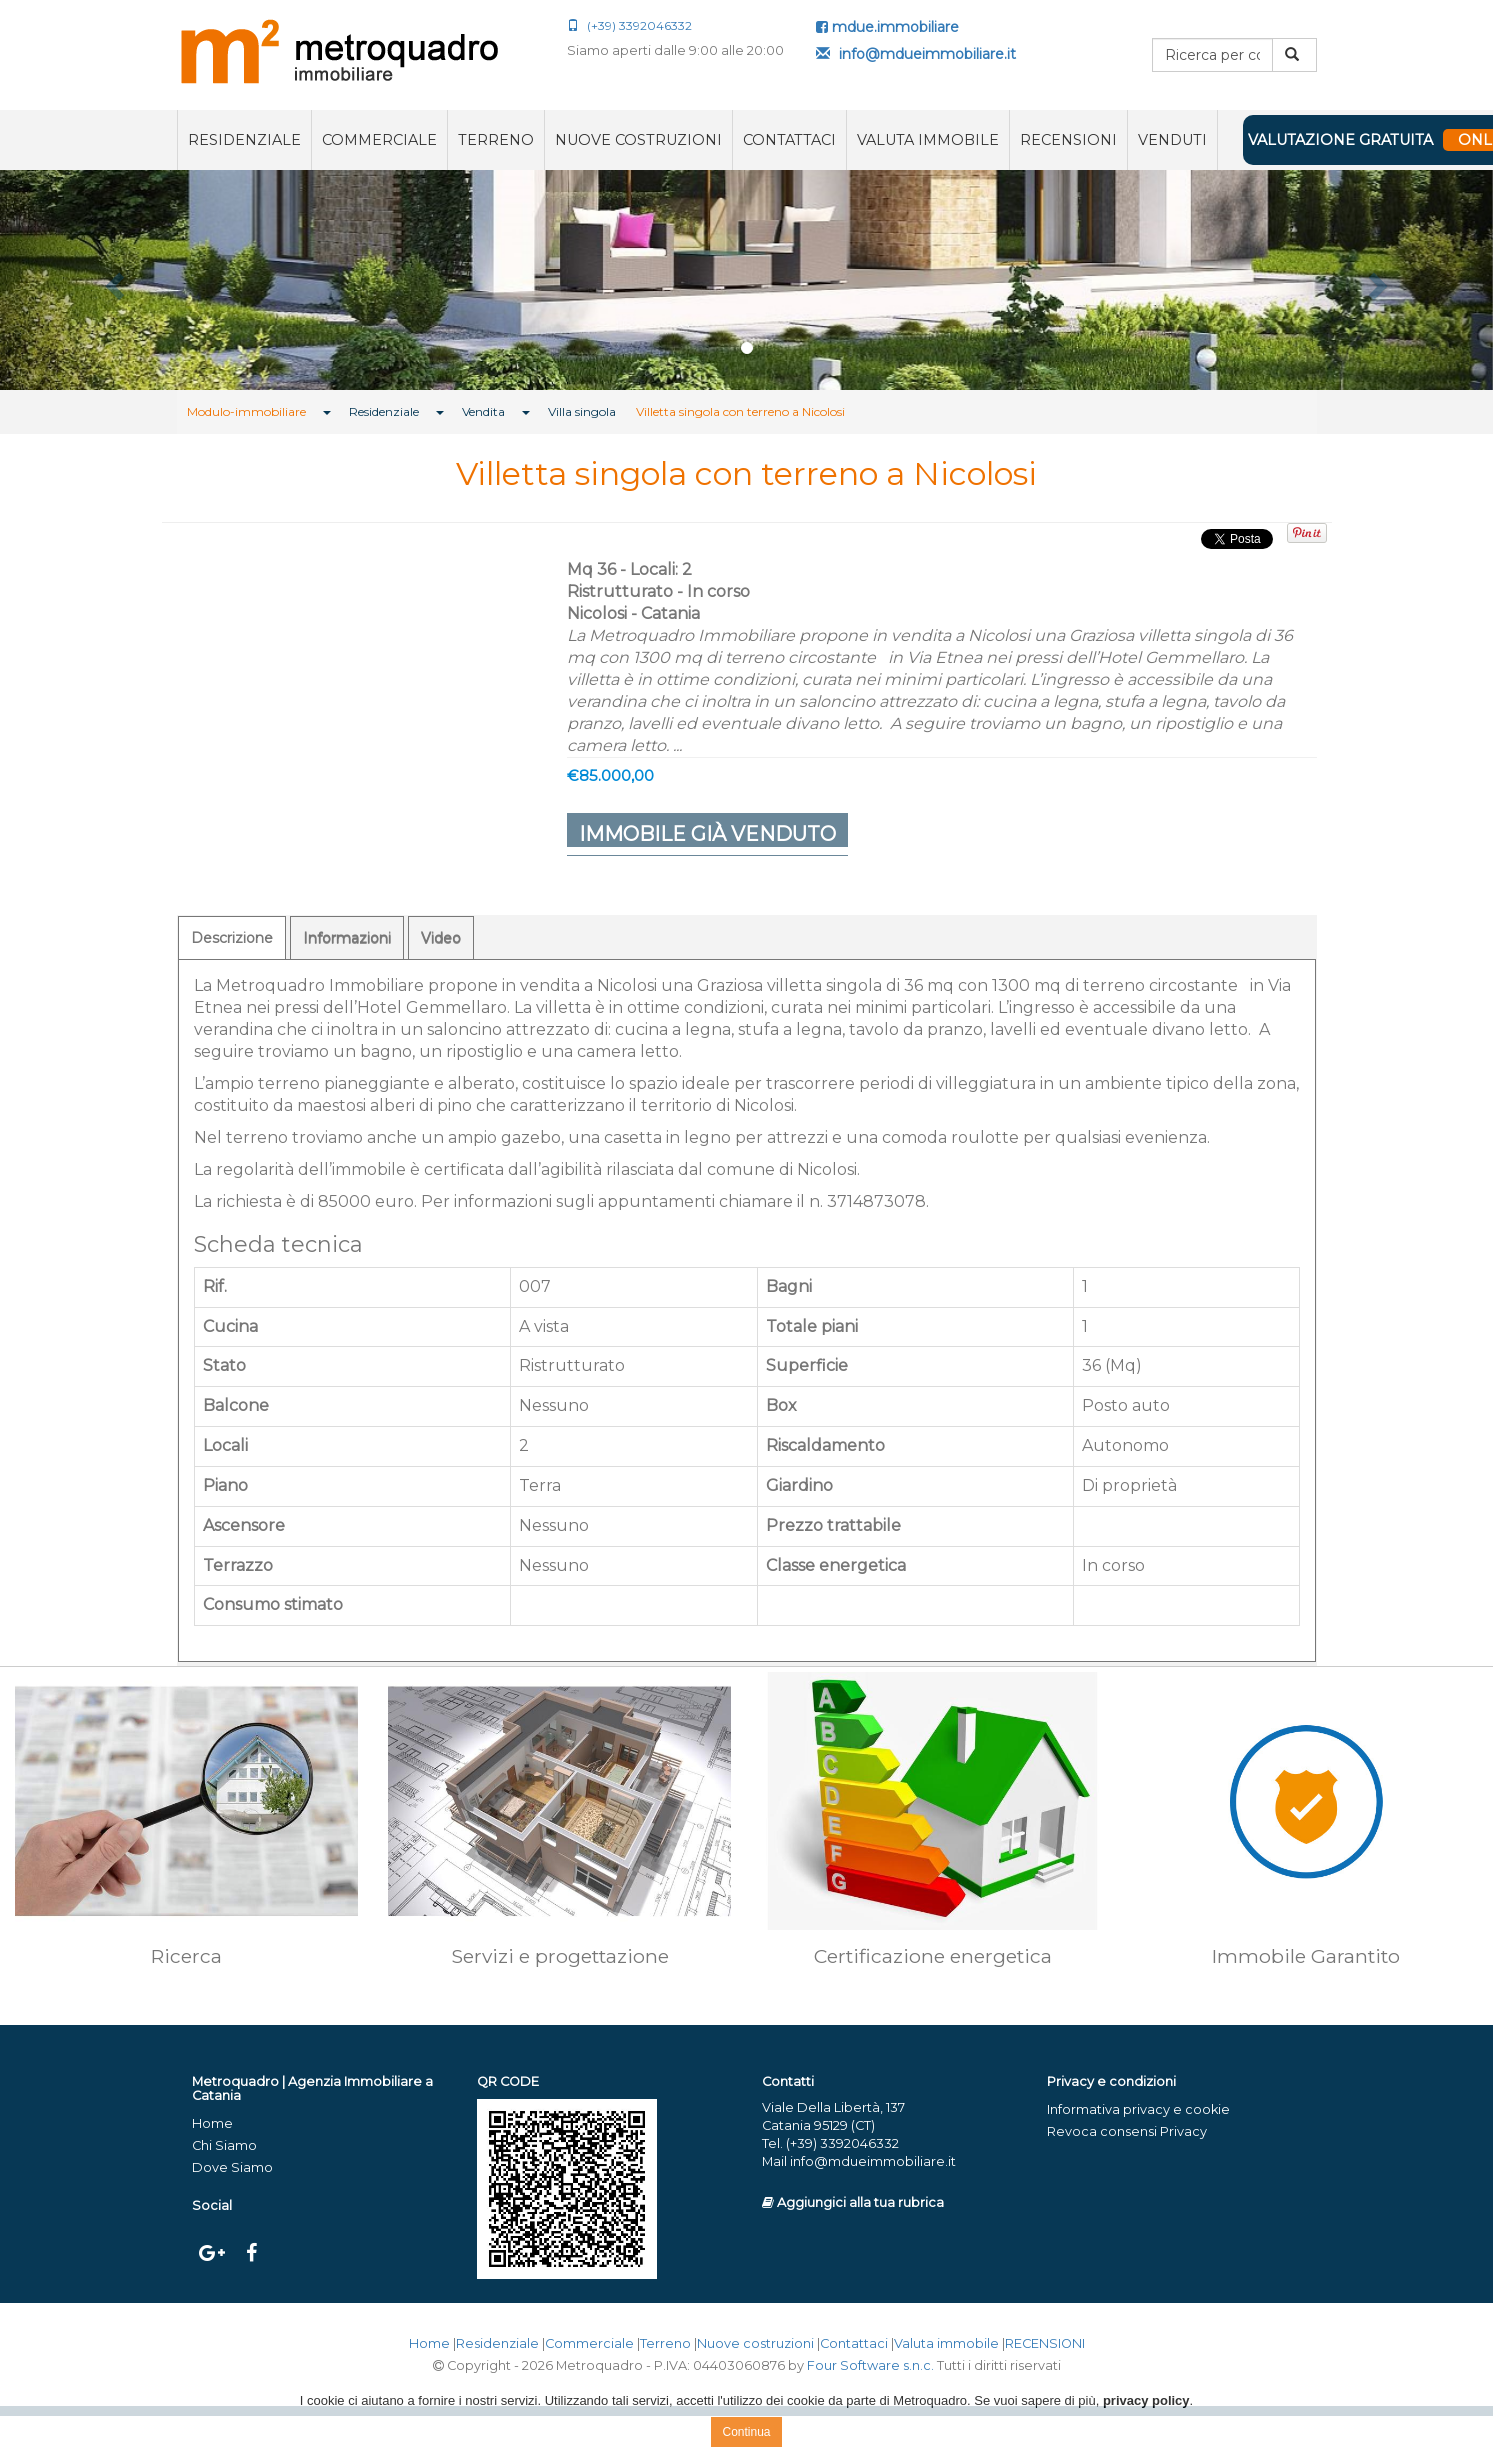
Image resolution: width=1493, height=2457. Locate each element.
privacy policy (1146, 2400)
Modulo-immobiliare (246, 411)
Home (212, 2123)
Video (441, 938)
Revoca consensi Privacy (1127, 2131)
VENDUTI (1172, 140)
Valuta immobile (928, 140)
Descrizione (232, 938)
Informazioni (347, 938)
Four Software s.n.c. (870, 2365)
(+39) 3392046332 (629, 25)
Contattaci (789, 140)
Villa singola (582, 411)
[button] (112, 280)
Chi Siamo (224, 2145)
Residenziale (244, 140)
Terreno (496, 140)
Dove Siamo (232, 2167)
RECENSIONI (1068, 140)
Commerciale (379, 140)
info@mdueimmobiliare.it (916, 54)
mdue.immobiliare (887, 27)
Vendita (483, 411)
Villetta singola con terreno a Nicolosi (740, 411)
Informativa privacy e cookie (1138, 2109)
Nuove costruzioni (638, 140)
